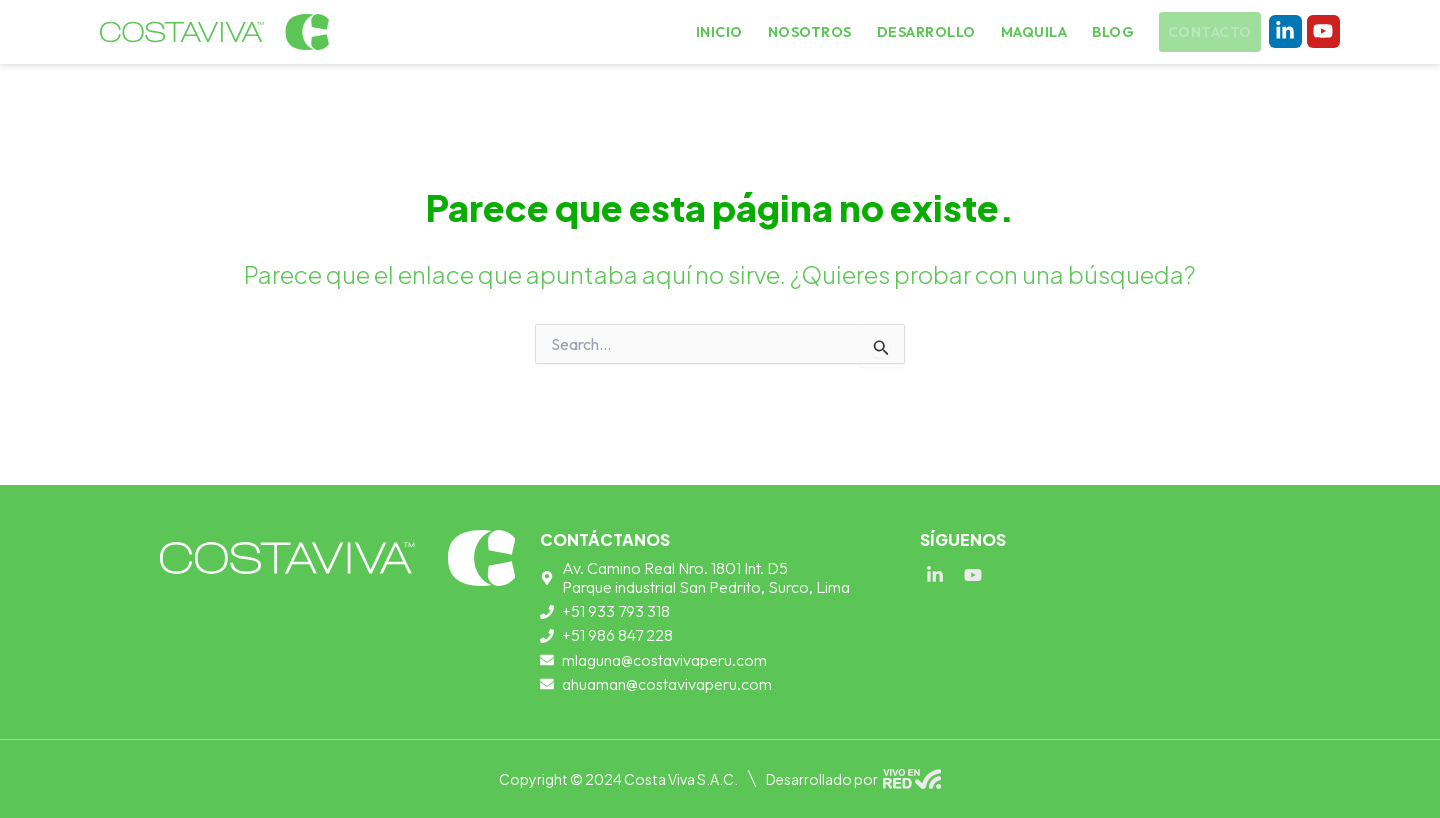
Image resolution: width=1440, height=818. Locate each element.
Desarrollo (930, 32)
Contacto (1206, 33)
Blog (1107, 32)
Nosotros (821, 32)
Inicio (736, 32)
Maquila (1032, 32)
